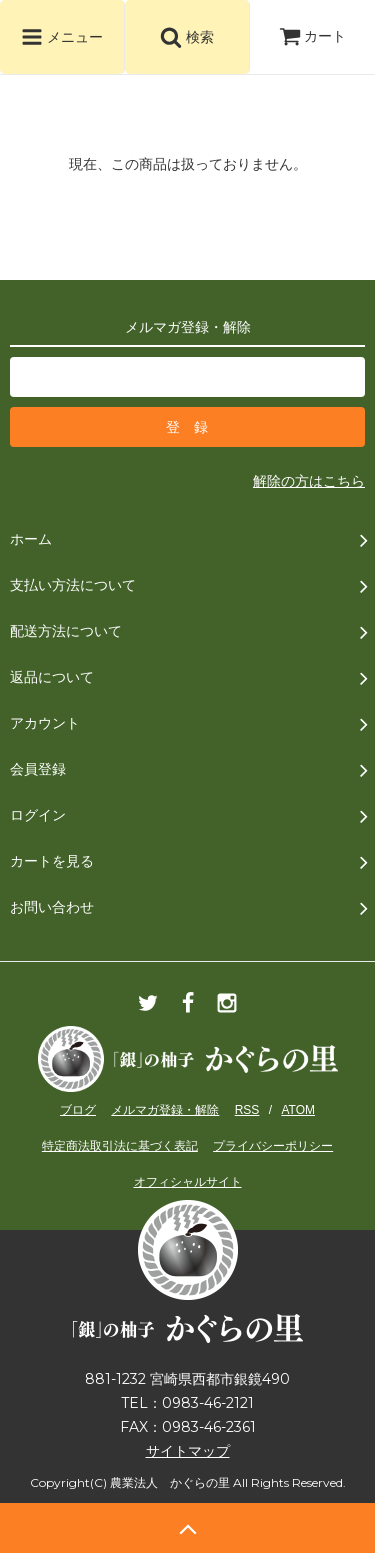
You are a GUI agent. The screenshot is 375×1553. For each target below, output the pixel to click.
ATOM (298, 1110)
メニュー (62, 37)
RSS (247, 1110)
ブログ (78, 1110)
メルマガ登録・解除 (165, 1110)
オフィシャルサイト (188, 1182)
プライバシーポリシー (273, 1146)
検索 (187, 37)
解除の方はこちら (309, 481)
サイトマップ (188, 1451)
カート (313, 36)
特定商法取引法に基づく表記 (120, 1146)
